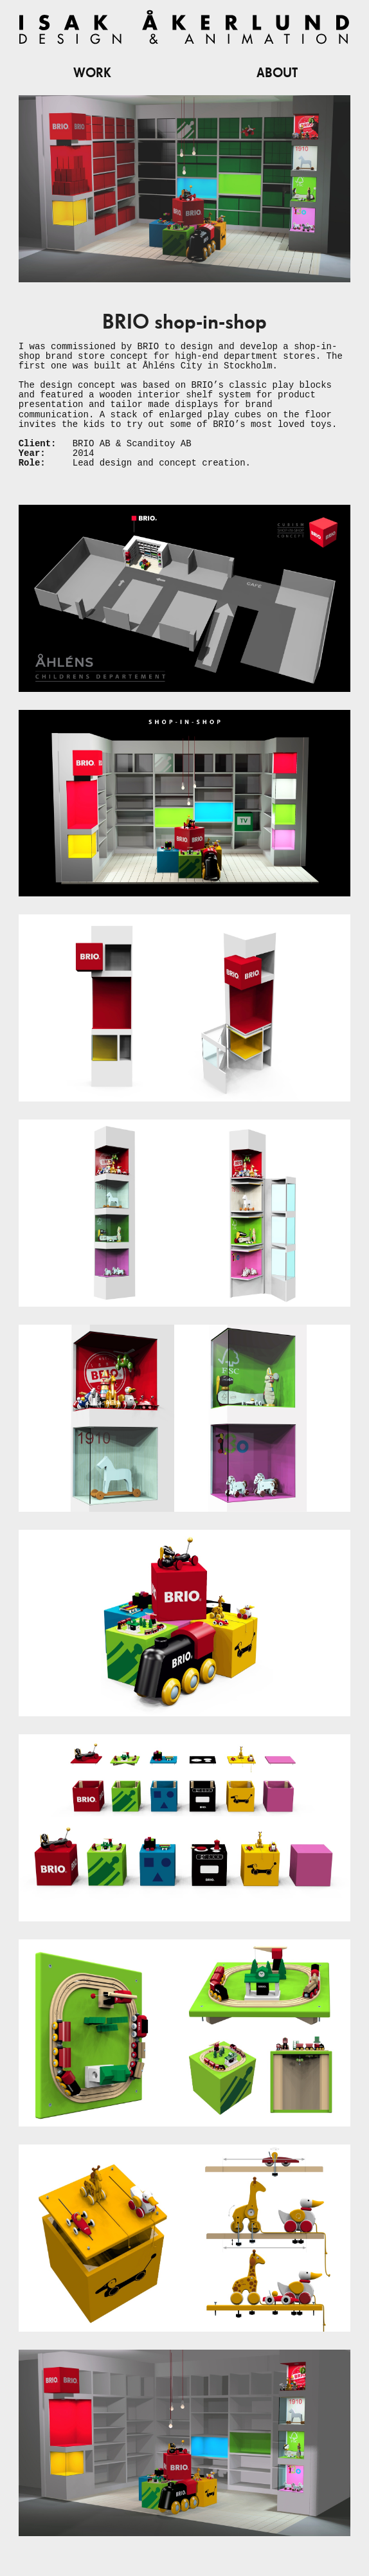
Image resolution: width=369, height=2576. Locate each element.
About (277, 73)
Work (92, 73)
